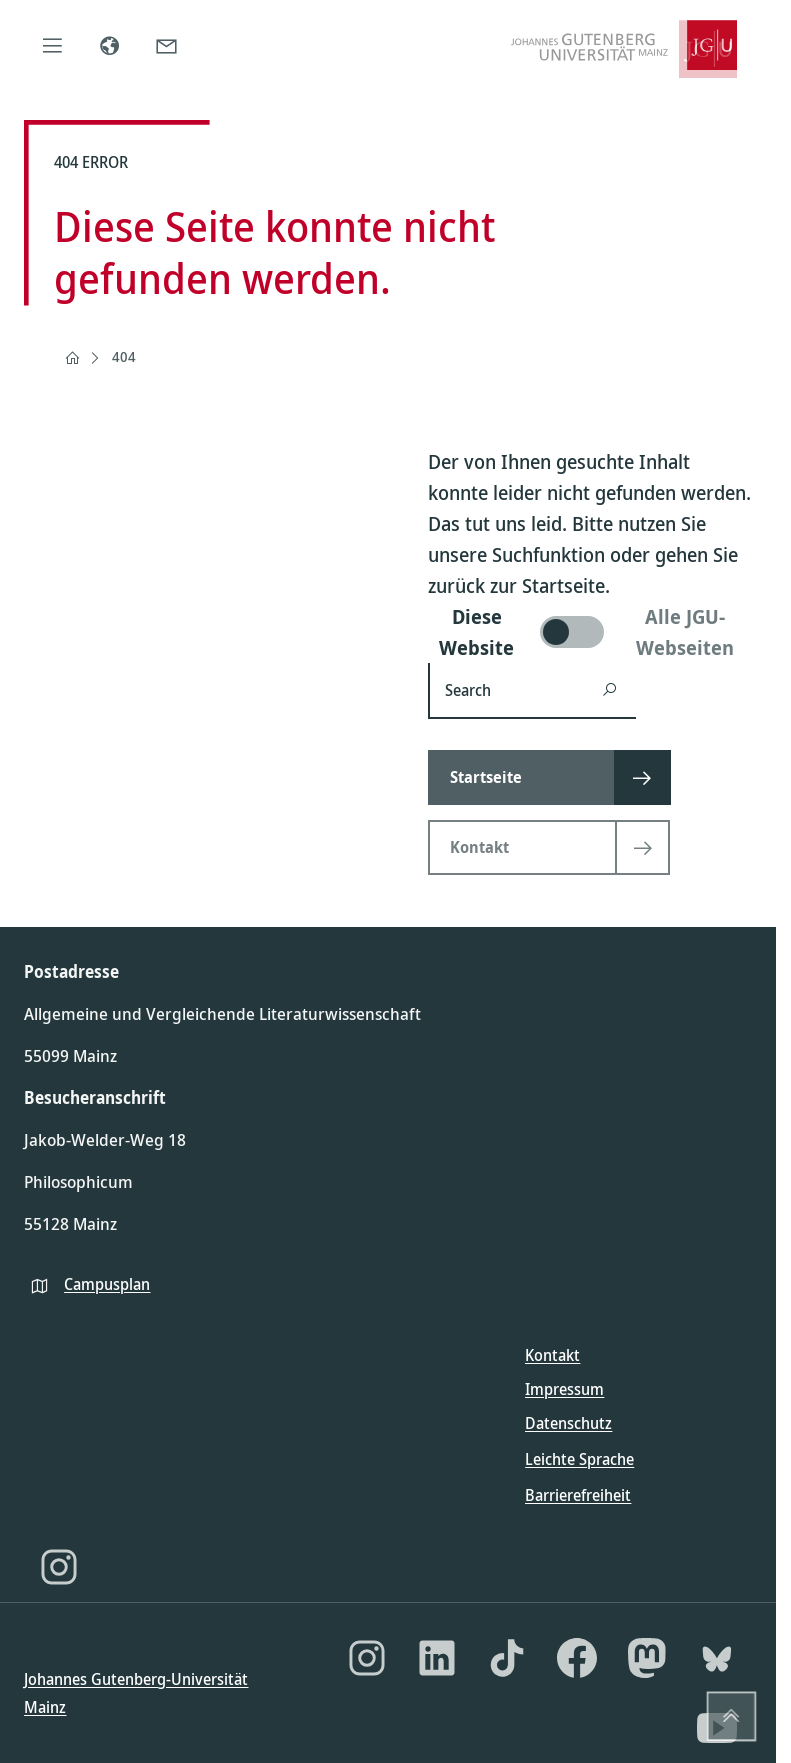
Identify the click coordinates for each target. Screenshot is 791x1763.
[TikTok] (507, 1658)
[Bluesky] (717, 1658)
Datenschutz (568, 1423)
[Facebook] (577, 1658)
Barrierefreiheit (578, 1495)
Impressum (564, 1389)
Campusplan (107, 1284)
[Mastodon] (647, 1658)
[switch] (590, 632)
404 (124, 356)
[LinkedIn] (437, 1658)
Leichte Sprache (579, 1459)
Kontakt (552, 1355)
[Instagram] (59, 1567)
